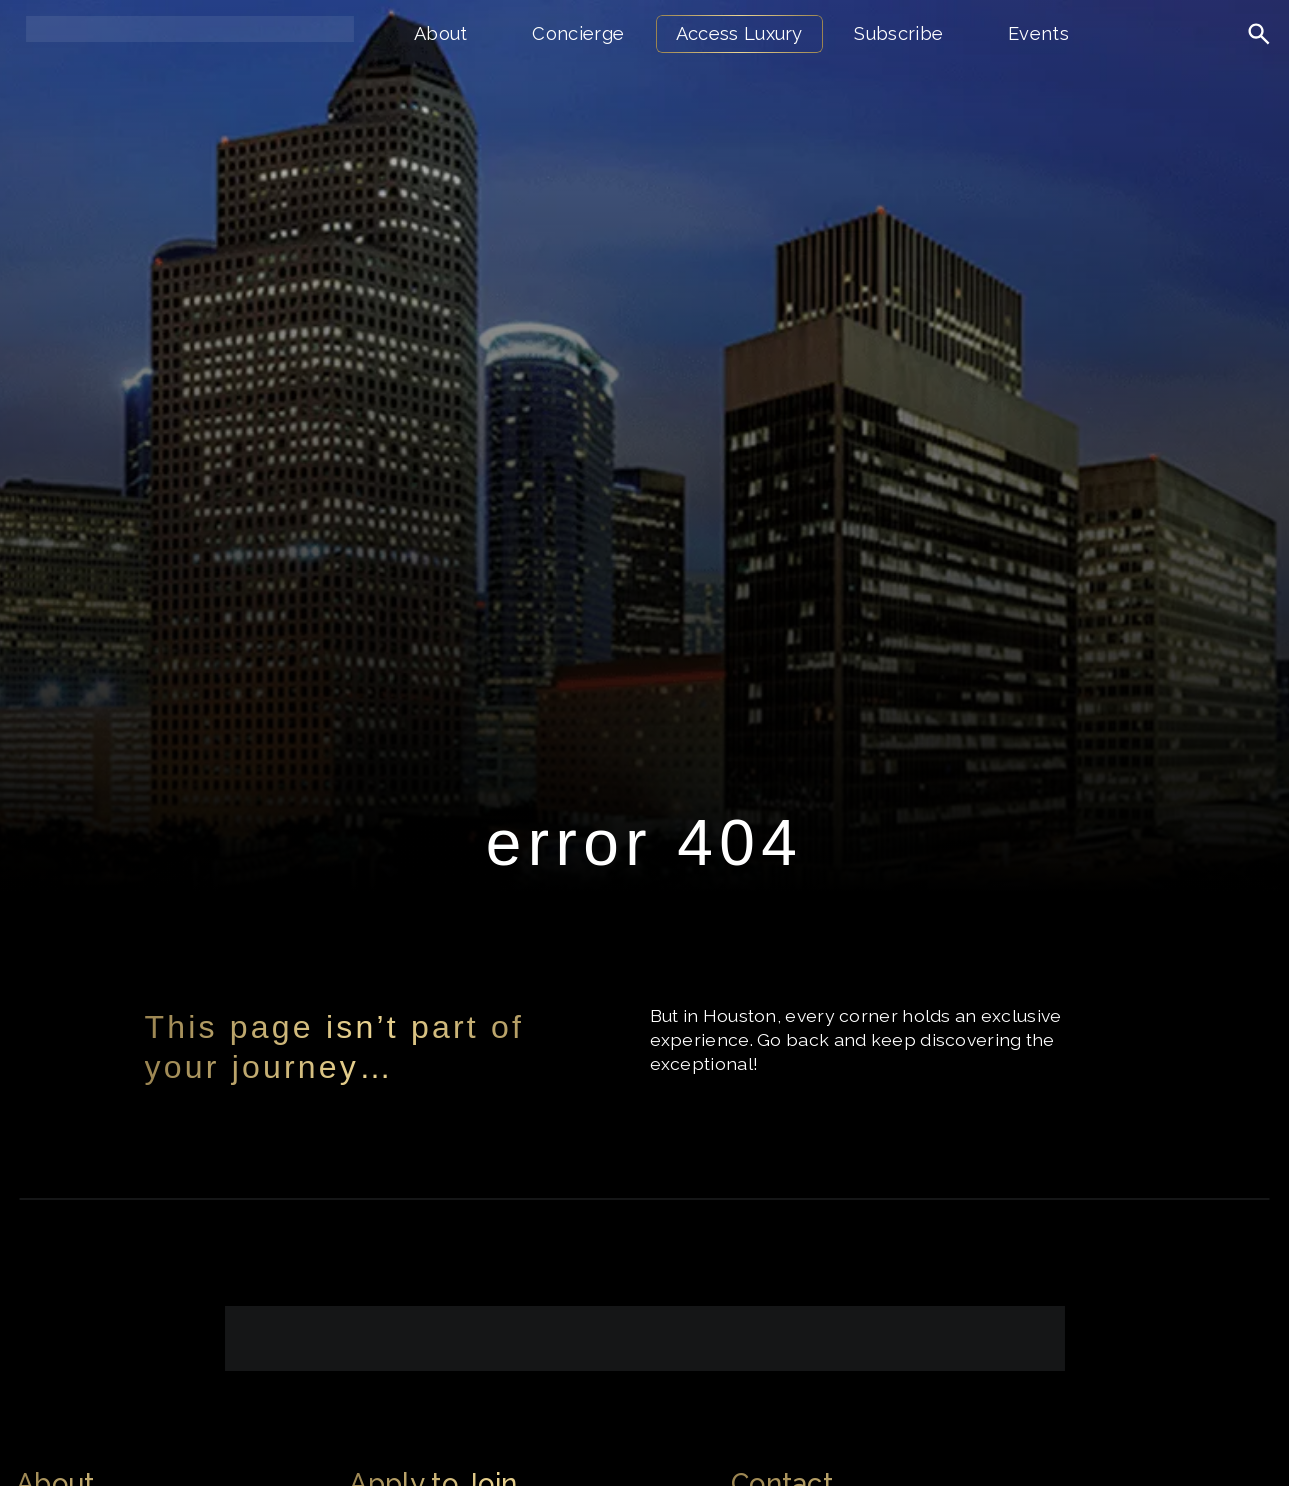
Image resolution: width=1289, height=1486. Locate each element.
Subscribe (898, 33)
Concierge (578, 33)
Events (1038, 33)
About (441, 33)
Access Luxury (739, 33)
